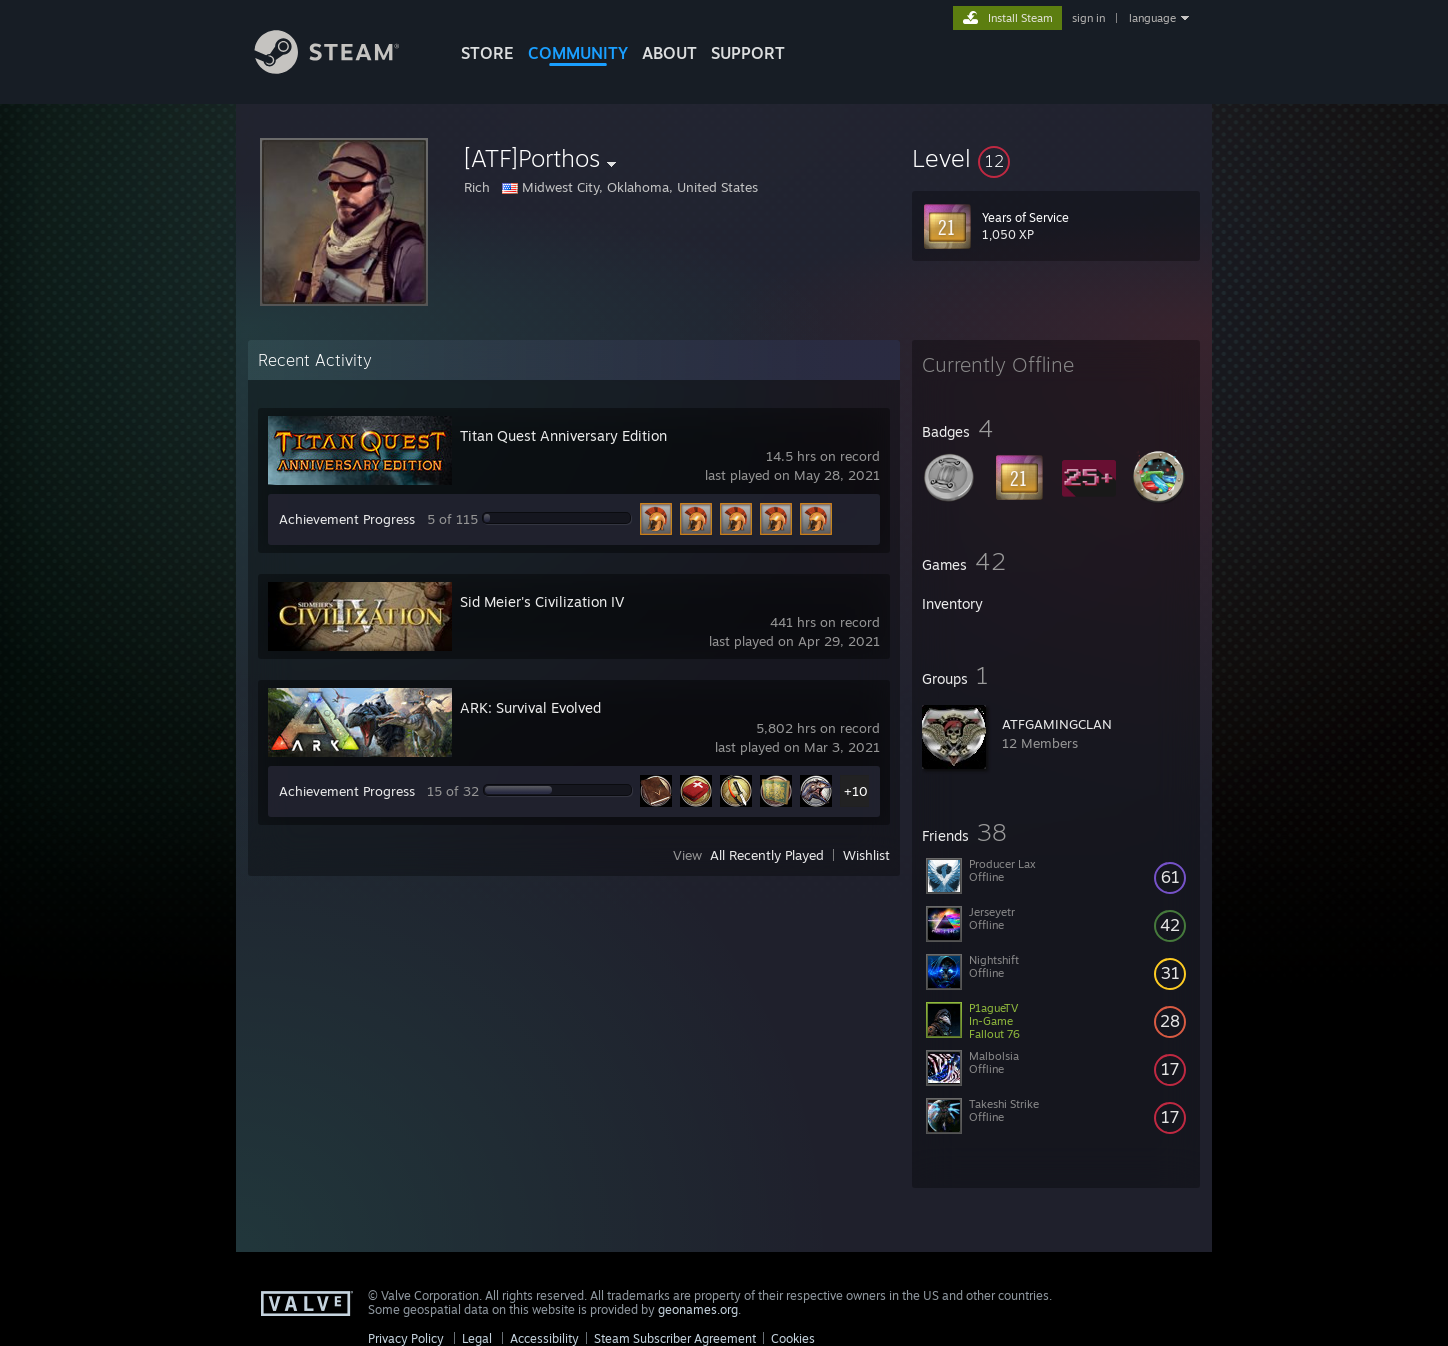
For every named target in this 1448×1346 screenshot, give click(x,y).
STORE (487, 53)
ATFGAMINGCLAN (1057, 724)
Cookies (793, 1338)
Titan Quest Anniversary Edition (563, 435)
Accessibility (544, 1338)
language (1152, 18)
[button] (1056, 158)
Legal (477, 1338)
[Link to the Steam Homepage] (342, 68)
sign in (1088, 18)
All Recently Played (767, 855)
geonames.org (698, 1309)
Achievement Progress (347, 519)
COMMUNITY (578, 53)
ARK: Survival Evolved (530, 707)
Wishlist (866, 855)
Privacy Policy (406, 1338)
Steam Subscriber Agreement (675, 1338)
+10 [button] (856, 791)
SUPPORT (748, 53)
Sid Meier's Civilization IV (542, 601)
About (669, 53)
